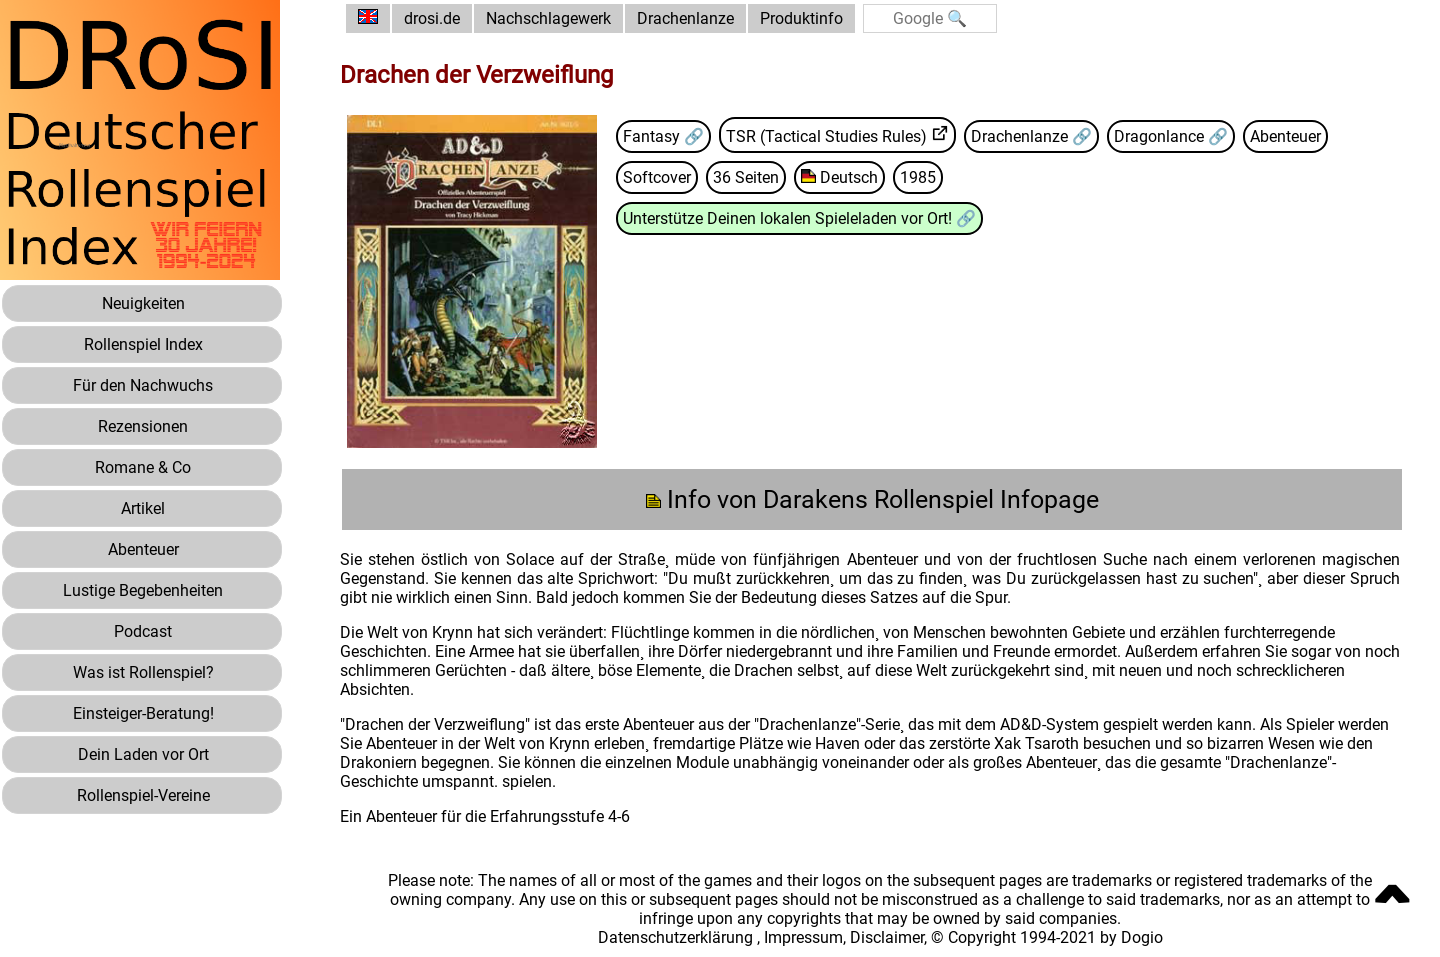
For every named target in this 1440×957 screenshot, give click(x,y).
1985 (918, 177)
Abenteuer (1285, 136)
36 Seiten (746, 177)
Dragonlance (1161, 136)
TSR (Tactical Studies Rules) (826, 136)
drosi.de (432, 18)
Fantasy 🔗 (663, 136)
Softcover (657, 177)
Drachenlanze (685, 18)
